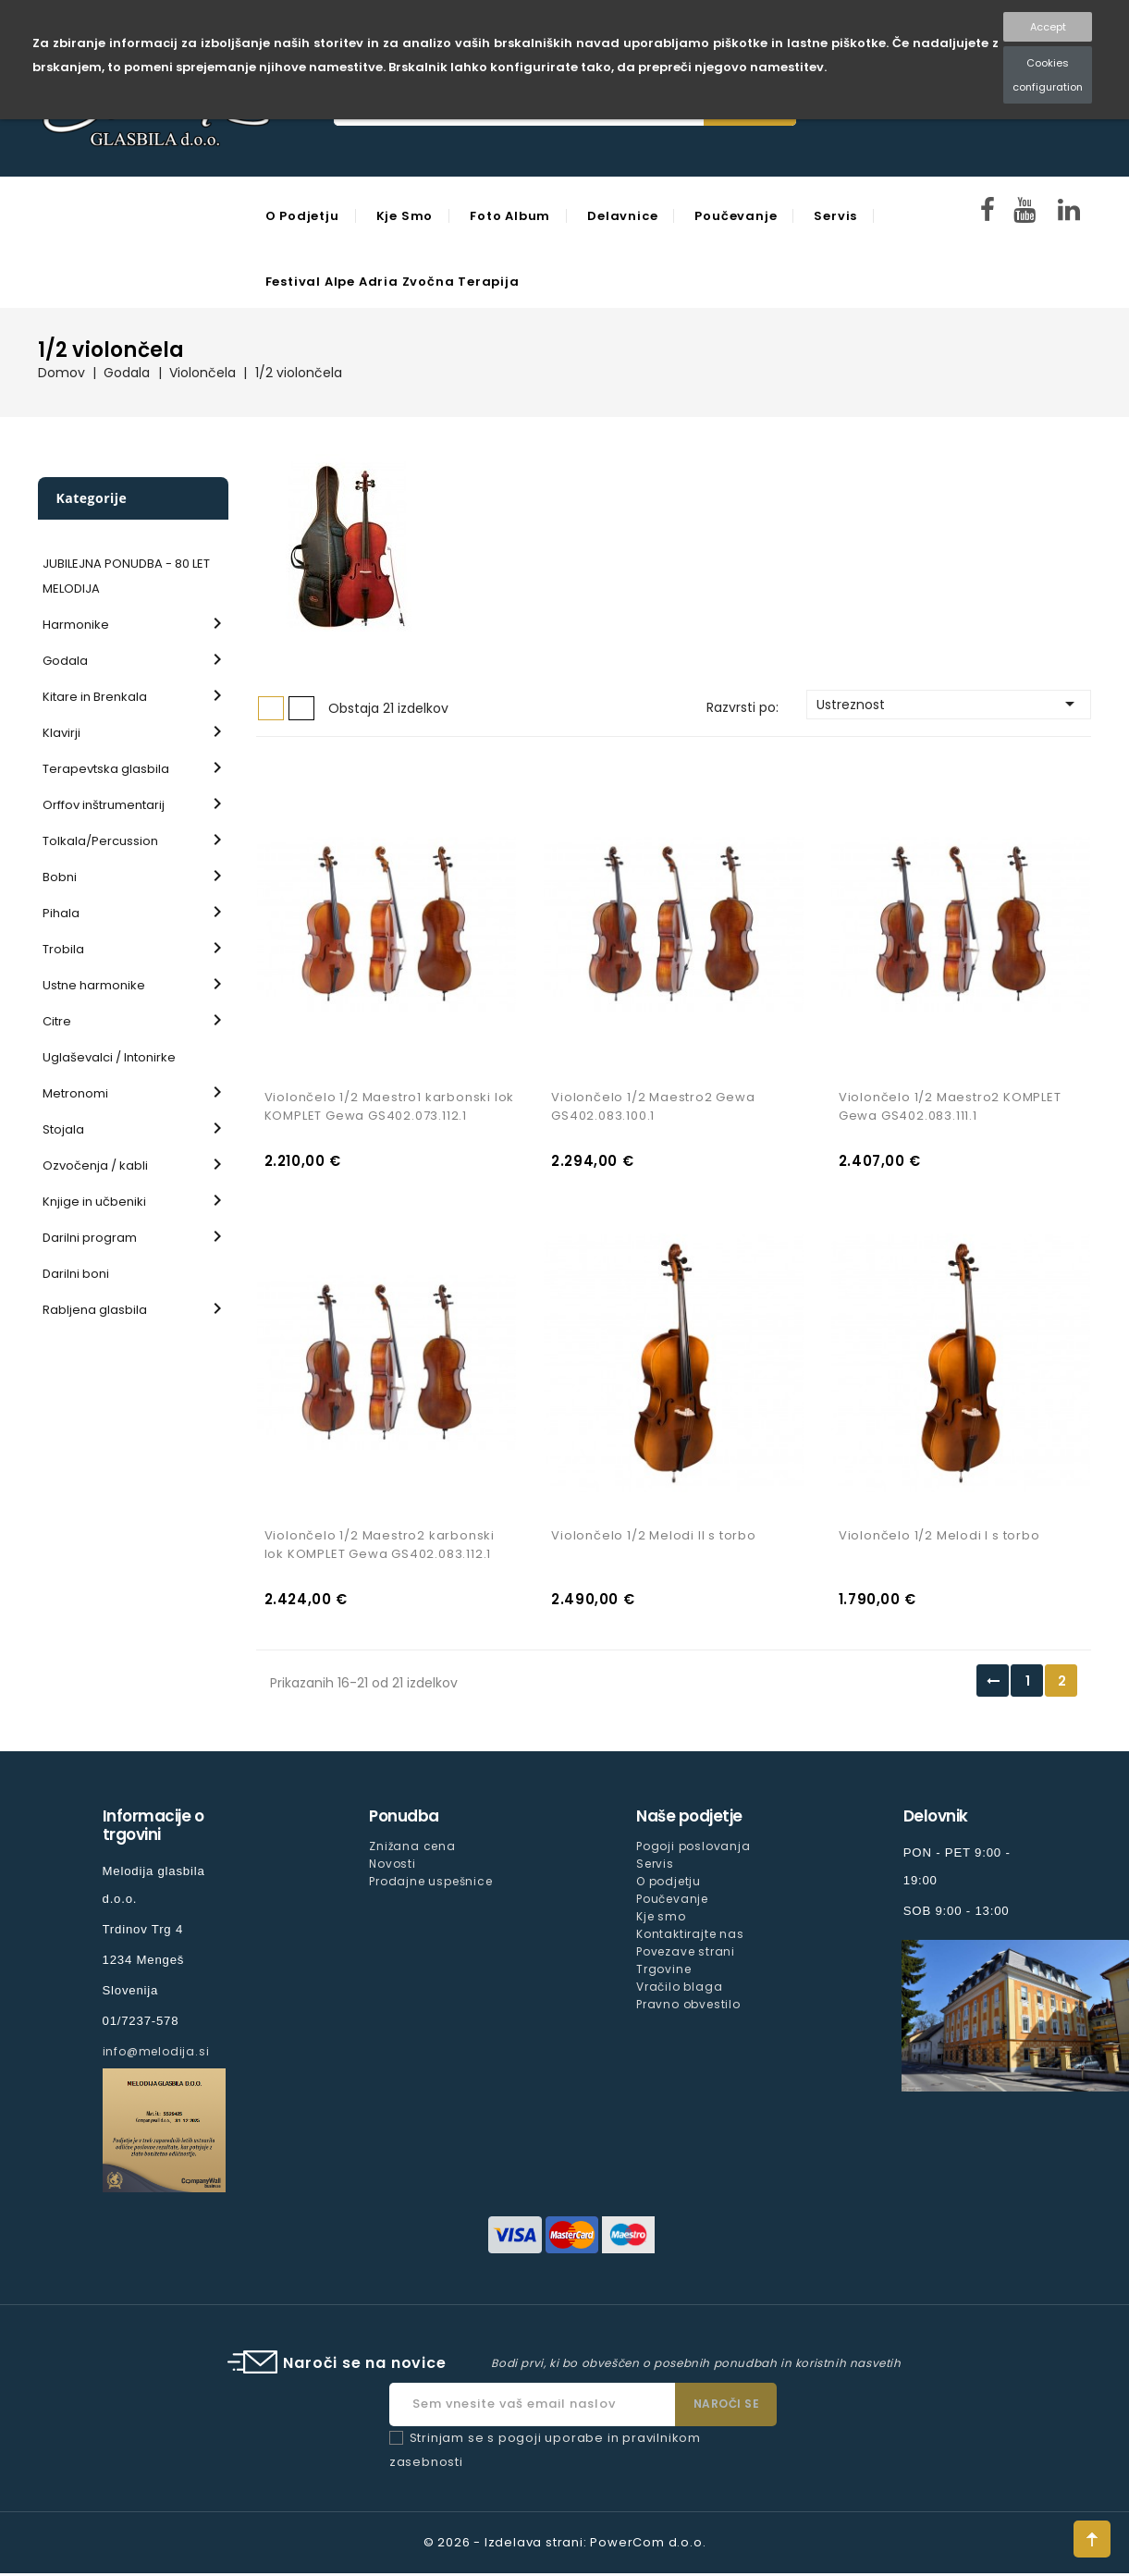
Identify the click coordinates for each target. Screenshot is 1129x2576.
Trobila (63, 949)
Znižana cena (412, 1849)
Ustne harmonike (94, 985)
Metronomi (75, 1093)
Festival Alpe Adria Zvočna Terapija (392, 281)
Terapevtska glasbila (106, 769)
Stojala (63, 1129)
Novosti (392, 1866)
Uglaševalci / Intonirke (109, 1057)
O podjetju (302, 216)
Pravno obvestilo (688, 2008)
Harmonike (76, 624)
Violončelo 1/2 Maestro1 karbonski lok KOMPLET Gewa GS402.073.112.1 (389, 1108)
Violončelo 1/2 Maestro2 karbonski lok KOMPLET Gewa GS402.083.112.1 (379, 1547)
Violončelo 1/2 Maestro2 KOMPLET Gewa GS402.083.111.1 (950, 1108)
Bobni (60, 877)
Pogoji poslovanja (693, 1849)
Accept (1048, 26)
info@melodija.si (156, 2054)
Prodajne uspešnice (430, 1884)
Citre (57, 1021)
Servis (835, 216)
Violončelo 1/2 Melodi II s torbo (653, 1538)
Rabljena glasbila (95, 1310)
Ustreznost (949, 704)
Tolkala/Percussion (100, 841)
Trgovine (663, 1973)
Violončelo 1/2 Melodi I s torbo (939, 1538)
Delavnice (622, 216)
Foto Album (510, 216)
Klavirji (61, 733)
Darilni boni (76, 1273)
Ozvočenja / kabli (95, 1165)
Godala (65, 660)
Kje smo (405, 216)
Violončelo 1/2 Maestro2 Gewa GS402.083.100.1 (653, 1108)
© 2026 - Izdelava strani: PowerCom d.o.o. (564, 2545)
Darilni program (90, 1237)
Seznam (301, 708)
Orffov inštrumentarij (104, 805)
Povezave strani (685, 1954)
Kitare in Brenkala (95, 696)
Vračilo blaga (679, 1990)
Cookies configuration (1047, 74)
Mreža (271, 708)
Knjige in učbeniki (94, 1201)
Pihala (61, 913)
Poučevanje (735, 216)
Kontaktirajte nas (690, 1936)
